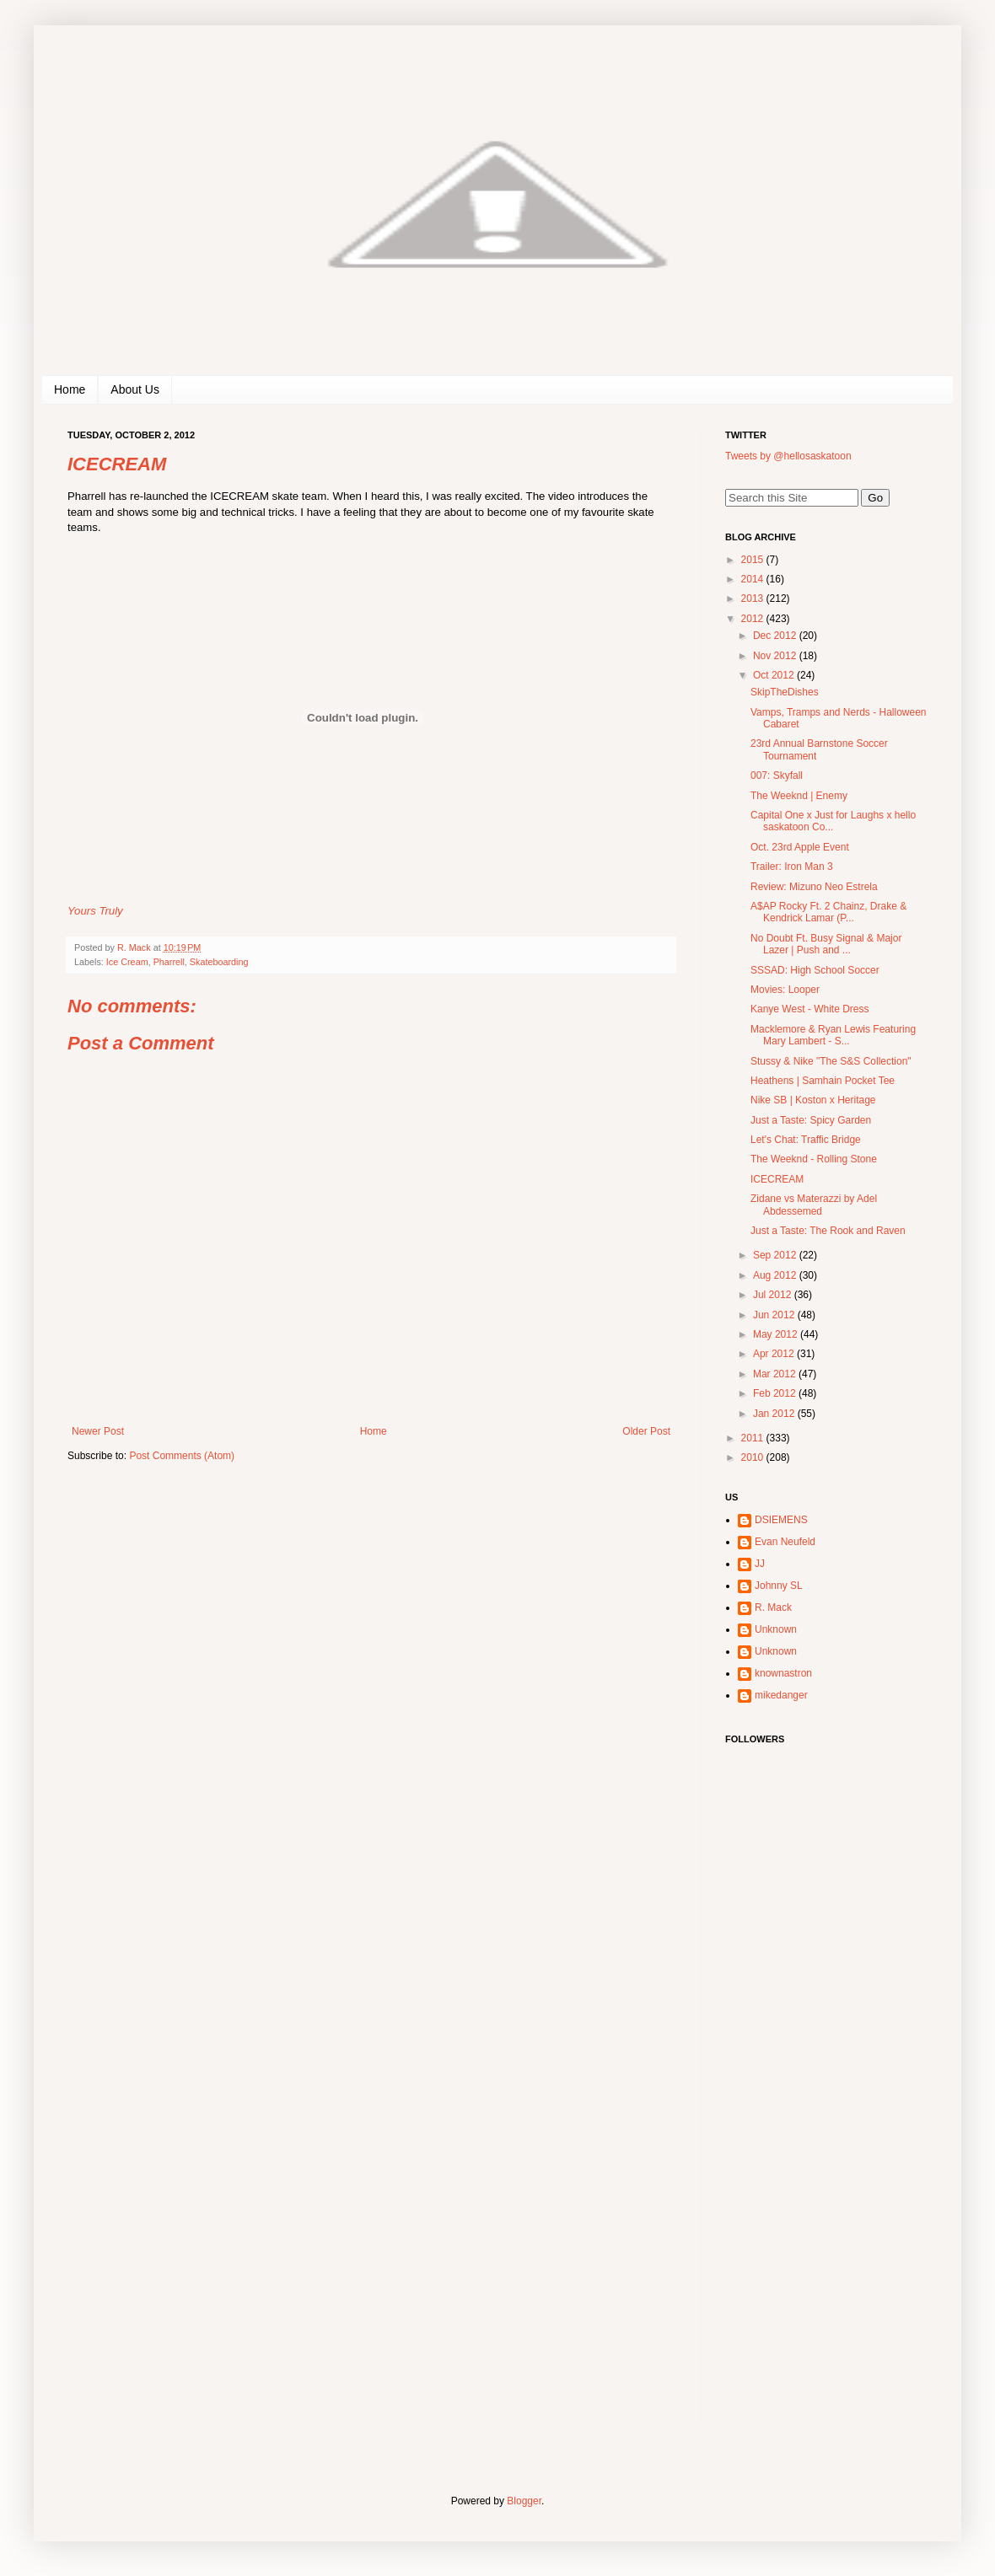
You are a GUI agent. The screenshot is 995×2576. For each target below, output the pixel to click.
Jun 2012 (775, 1315)
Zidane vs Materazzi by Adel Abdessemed (813, 1204)
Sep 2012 (776, 1255)
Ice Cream (127, 962)
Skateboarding (219, 962)
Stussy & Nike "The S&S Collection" (831, 1061)
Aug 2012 (776, 1275)
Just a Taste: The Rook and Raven (828, 1231)
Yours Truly (95, 910)
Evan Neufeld (785, 1542)
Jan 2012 (775, 1413)
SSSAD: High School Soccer (814, 970)
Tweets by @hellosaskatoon (788, 456)
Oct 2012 (775, 675)
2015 (753, 560)
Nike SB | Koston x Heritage (813, 1100)
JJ (760, 1564)
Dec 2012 (776, 635)
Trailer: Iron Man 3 (791, 866)
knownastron (783, 1673)
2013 (753, 598)
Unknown (776, 1629)
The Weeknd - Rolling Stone (813, 1159)
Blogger (524, 2501)
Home (69, 389)
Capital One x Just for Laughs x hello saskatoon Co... (833, 821)
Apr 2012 (775, 1354)
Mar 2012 (776, 1374)
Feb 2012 (776, 1393)
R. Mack (773, 1607)
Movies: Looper (785, 990)
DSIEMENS (781, 1520)
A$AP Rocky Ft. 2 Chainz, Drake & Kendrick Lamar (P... (828, 912)
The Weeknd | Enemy (798, 796)
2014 (753, 579)
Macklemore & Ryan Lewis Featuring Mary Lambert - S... (833, 1035)
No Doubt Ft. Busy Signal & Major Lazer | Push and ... (825, 944)
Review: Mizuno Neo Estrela (814, 887)
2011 (753, 1438)
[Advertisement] (808, 2162)
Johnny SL (779, 1585)
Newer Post (98, 1431)
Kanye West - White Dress (809, 1009)
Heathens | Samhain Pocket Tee (822, 1081)
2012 (753, 619)
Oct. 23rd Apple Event (799, 847)
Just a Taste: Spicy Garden (810, 1120)
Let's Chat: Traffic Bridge (805, 1140)
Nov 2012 (776, 656)
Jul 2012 (773, 1295)
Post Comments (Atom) (181, 1456)
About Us (134, 389)
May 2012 (776, 1334)
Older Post (646, 1431)
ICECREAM (777, 1179)
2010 (753, 1457)
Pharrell (169, 962)
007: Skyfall (776, 775)
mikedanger (781, 1695)
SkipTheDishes (784, 692)
